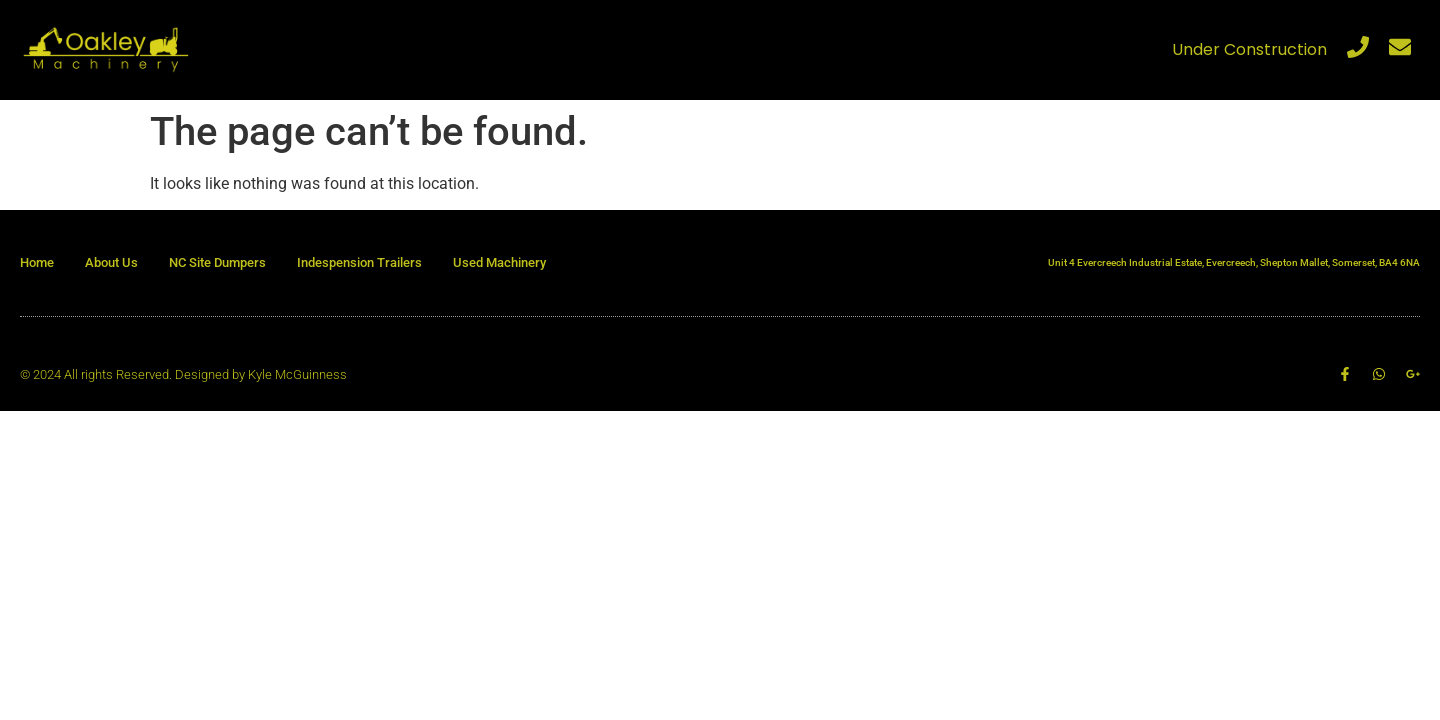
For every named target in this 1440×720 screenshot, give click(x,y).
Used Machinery (499, 262)
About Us (111, 262)
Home (37, 262)
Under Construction (1249, 49)
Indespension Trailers (359, 262)
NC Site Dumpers (217, 262)
